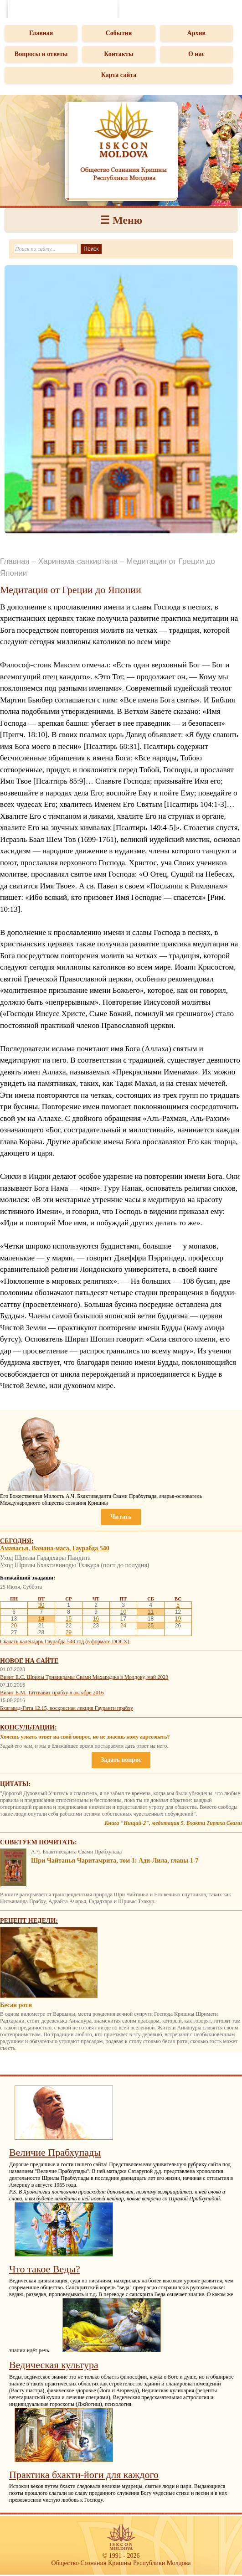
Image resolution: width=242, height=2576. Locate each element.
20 (14, 1625)
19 (178, 1619)
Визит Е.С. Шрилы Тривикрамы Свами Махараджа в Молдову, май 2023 (84, 1677)
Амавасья (14, 1548)
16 (96, 1619)
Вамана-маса (50, 1548)
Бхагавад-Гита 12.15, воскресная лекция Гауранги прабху (66, 1708)
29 (69, 1632)
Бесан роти (16, 2005)
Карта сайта (119, 75)
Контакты (118, 54)
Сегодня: (17, 1541)
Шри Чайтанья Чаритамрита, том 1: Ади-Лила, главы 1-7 (114, 1860)
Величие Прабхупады (55, 2152)
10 (123, 1612)
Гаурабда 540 (90, 1548)
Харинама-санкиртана (78, 561)
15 (69, 1619)
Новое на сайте (29, 1660)
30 (41, 1605)
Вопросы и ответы (41, 54)
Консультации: (28, 1727)
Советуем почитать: (38, 1842)
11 (151, 1612)
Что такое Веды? (44, 2269)
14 (41, 1619)
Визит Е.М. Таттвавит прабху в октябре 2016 (52, 1692)
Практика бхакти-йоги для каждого (84, 2474)
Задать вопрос (121, 1759)
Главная (41, 33)
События (119, 33)
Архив (196, 33)
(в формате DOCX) (107, 1641)
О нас (196, 54)
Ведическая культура (53, 2364)
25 (151, 1625)
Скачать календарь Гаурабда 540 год (42, 1641)
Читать (120, 1516)
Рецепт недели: (29, 1920)
